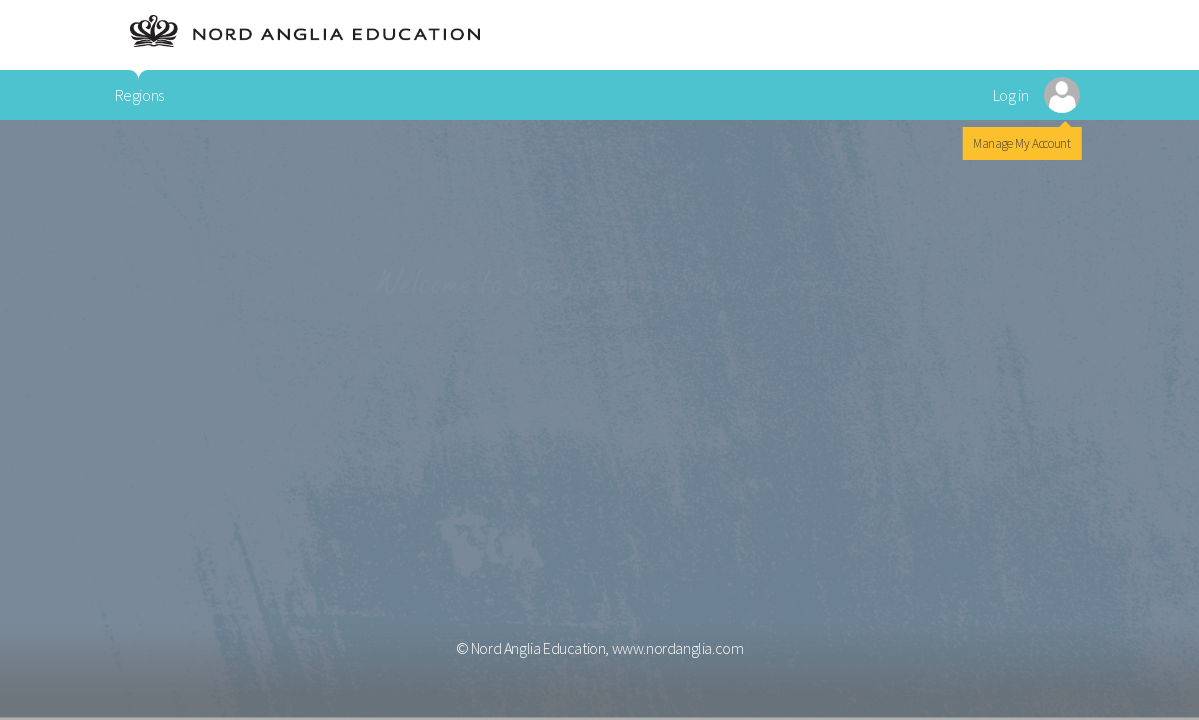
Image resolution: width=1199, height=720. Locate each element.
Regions (139, 95)
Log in (1011, 95)
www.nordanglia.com (678, 648)
